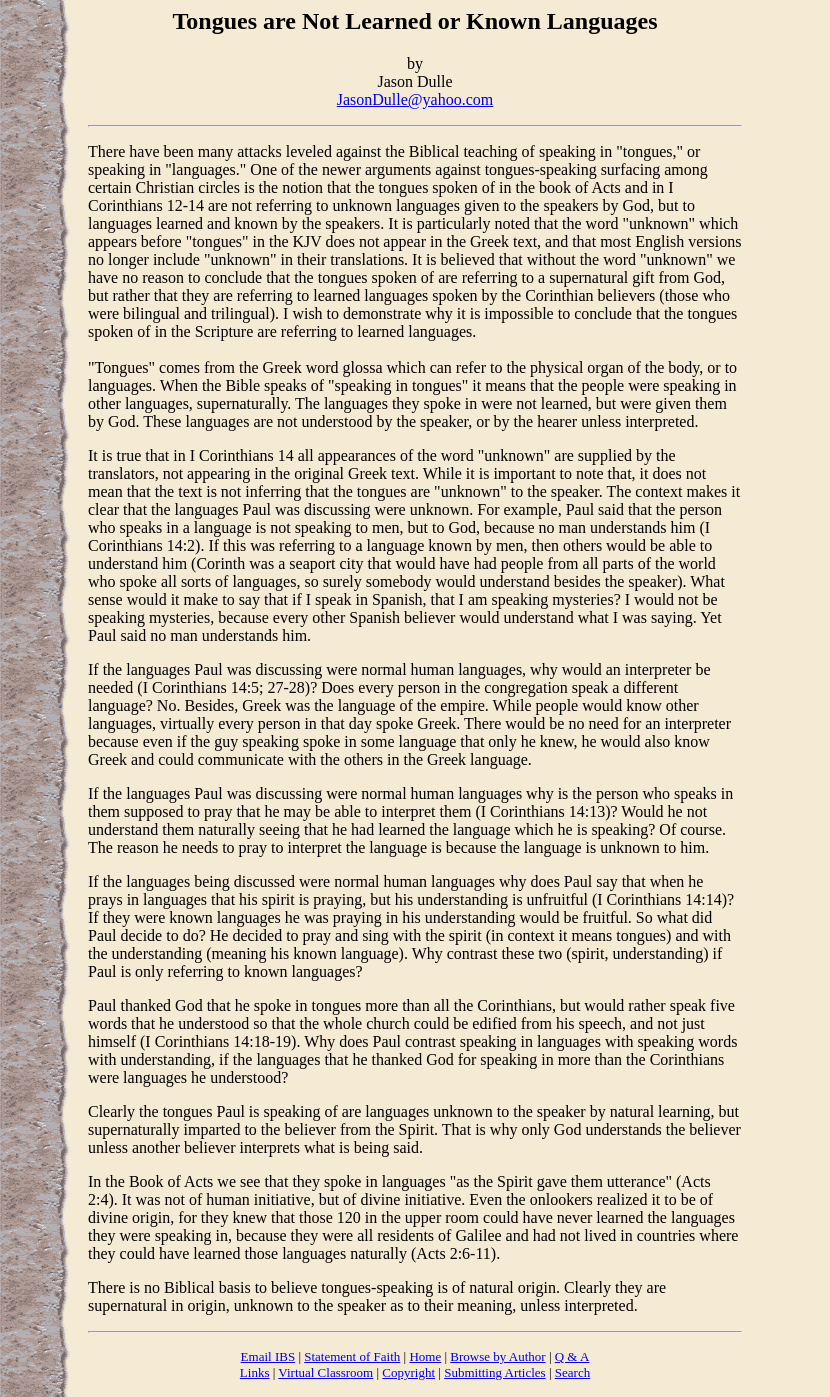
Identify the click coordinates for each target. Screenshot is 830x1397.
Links (255, 1372)
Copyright (408, 1372)
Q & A (572, 1356)
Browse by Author (497, 1356)
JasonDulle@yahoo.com (415, 99)
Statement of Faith (352, 1356)
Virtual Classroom (325, 1372)
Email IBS (268, 1356)
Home (425, 1356)
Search (572, 1372)
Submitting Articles (494, 1372)
